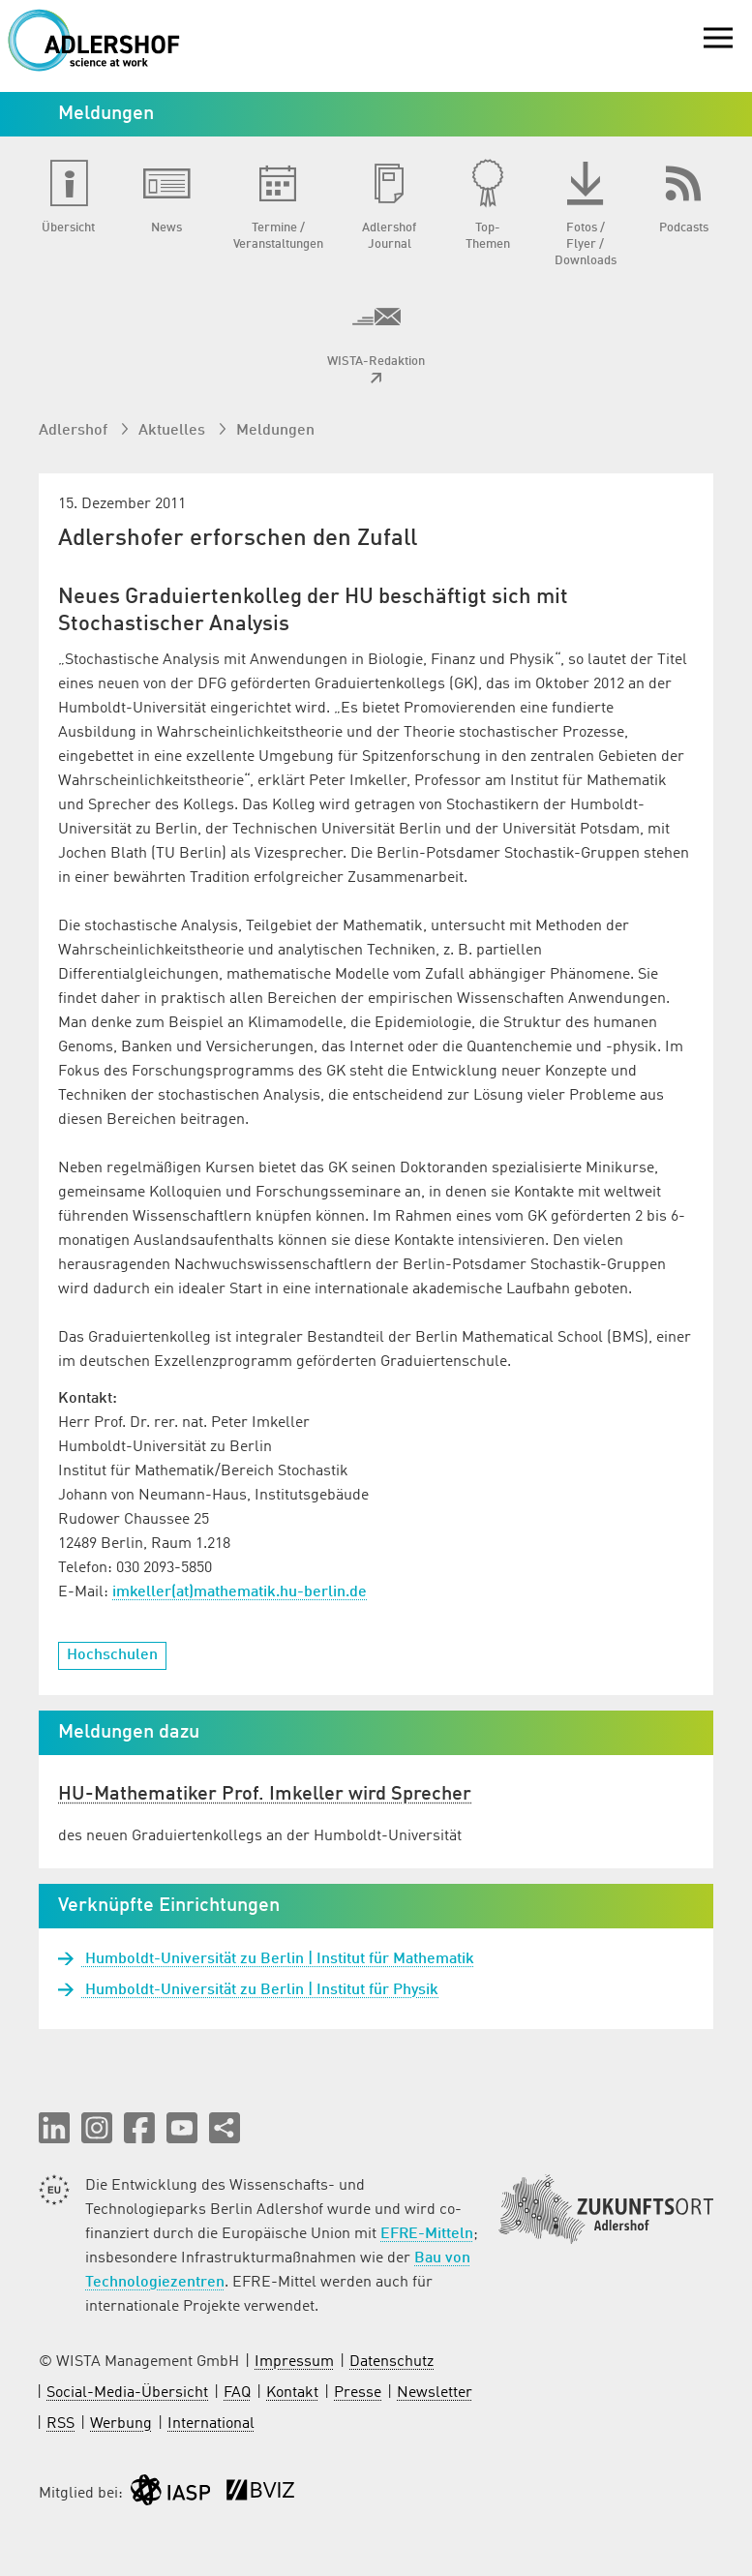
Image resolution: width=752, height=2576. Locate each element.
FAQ (237, 2393)
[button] (54, 2127)
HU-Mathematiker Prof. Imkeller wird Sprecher (264, 1794)
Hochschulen (112, 1655)
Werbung (121, 2424)
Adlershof (75, 431)
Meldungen (275, 431)
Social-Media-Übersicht (127, 2393)
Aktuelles (173, 431)
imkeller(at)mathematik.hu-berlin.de (239, 1592)
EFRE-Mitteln (426, 2234)
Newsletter (434, 2393)
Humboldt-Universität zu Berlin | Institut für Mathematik (277, 1959)
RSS (60, 2424)
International (211, 2424)
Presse (357, 2393)
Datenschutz (391, 2362)
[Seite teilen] (224, 2127)
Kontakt (292, 2393)
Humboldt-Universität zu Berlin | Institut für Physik (259, 1990)
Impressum (294, 2362)
